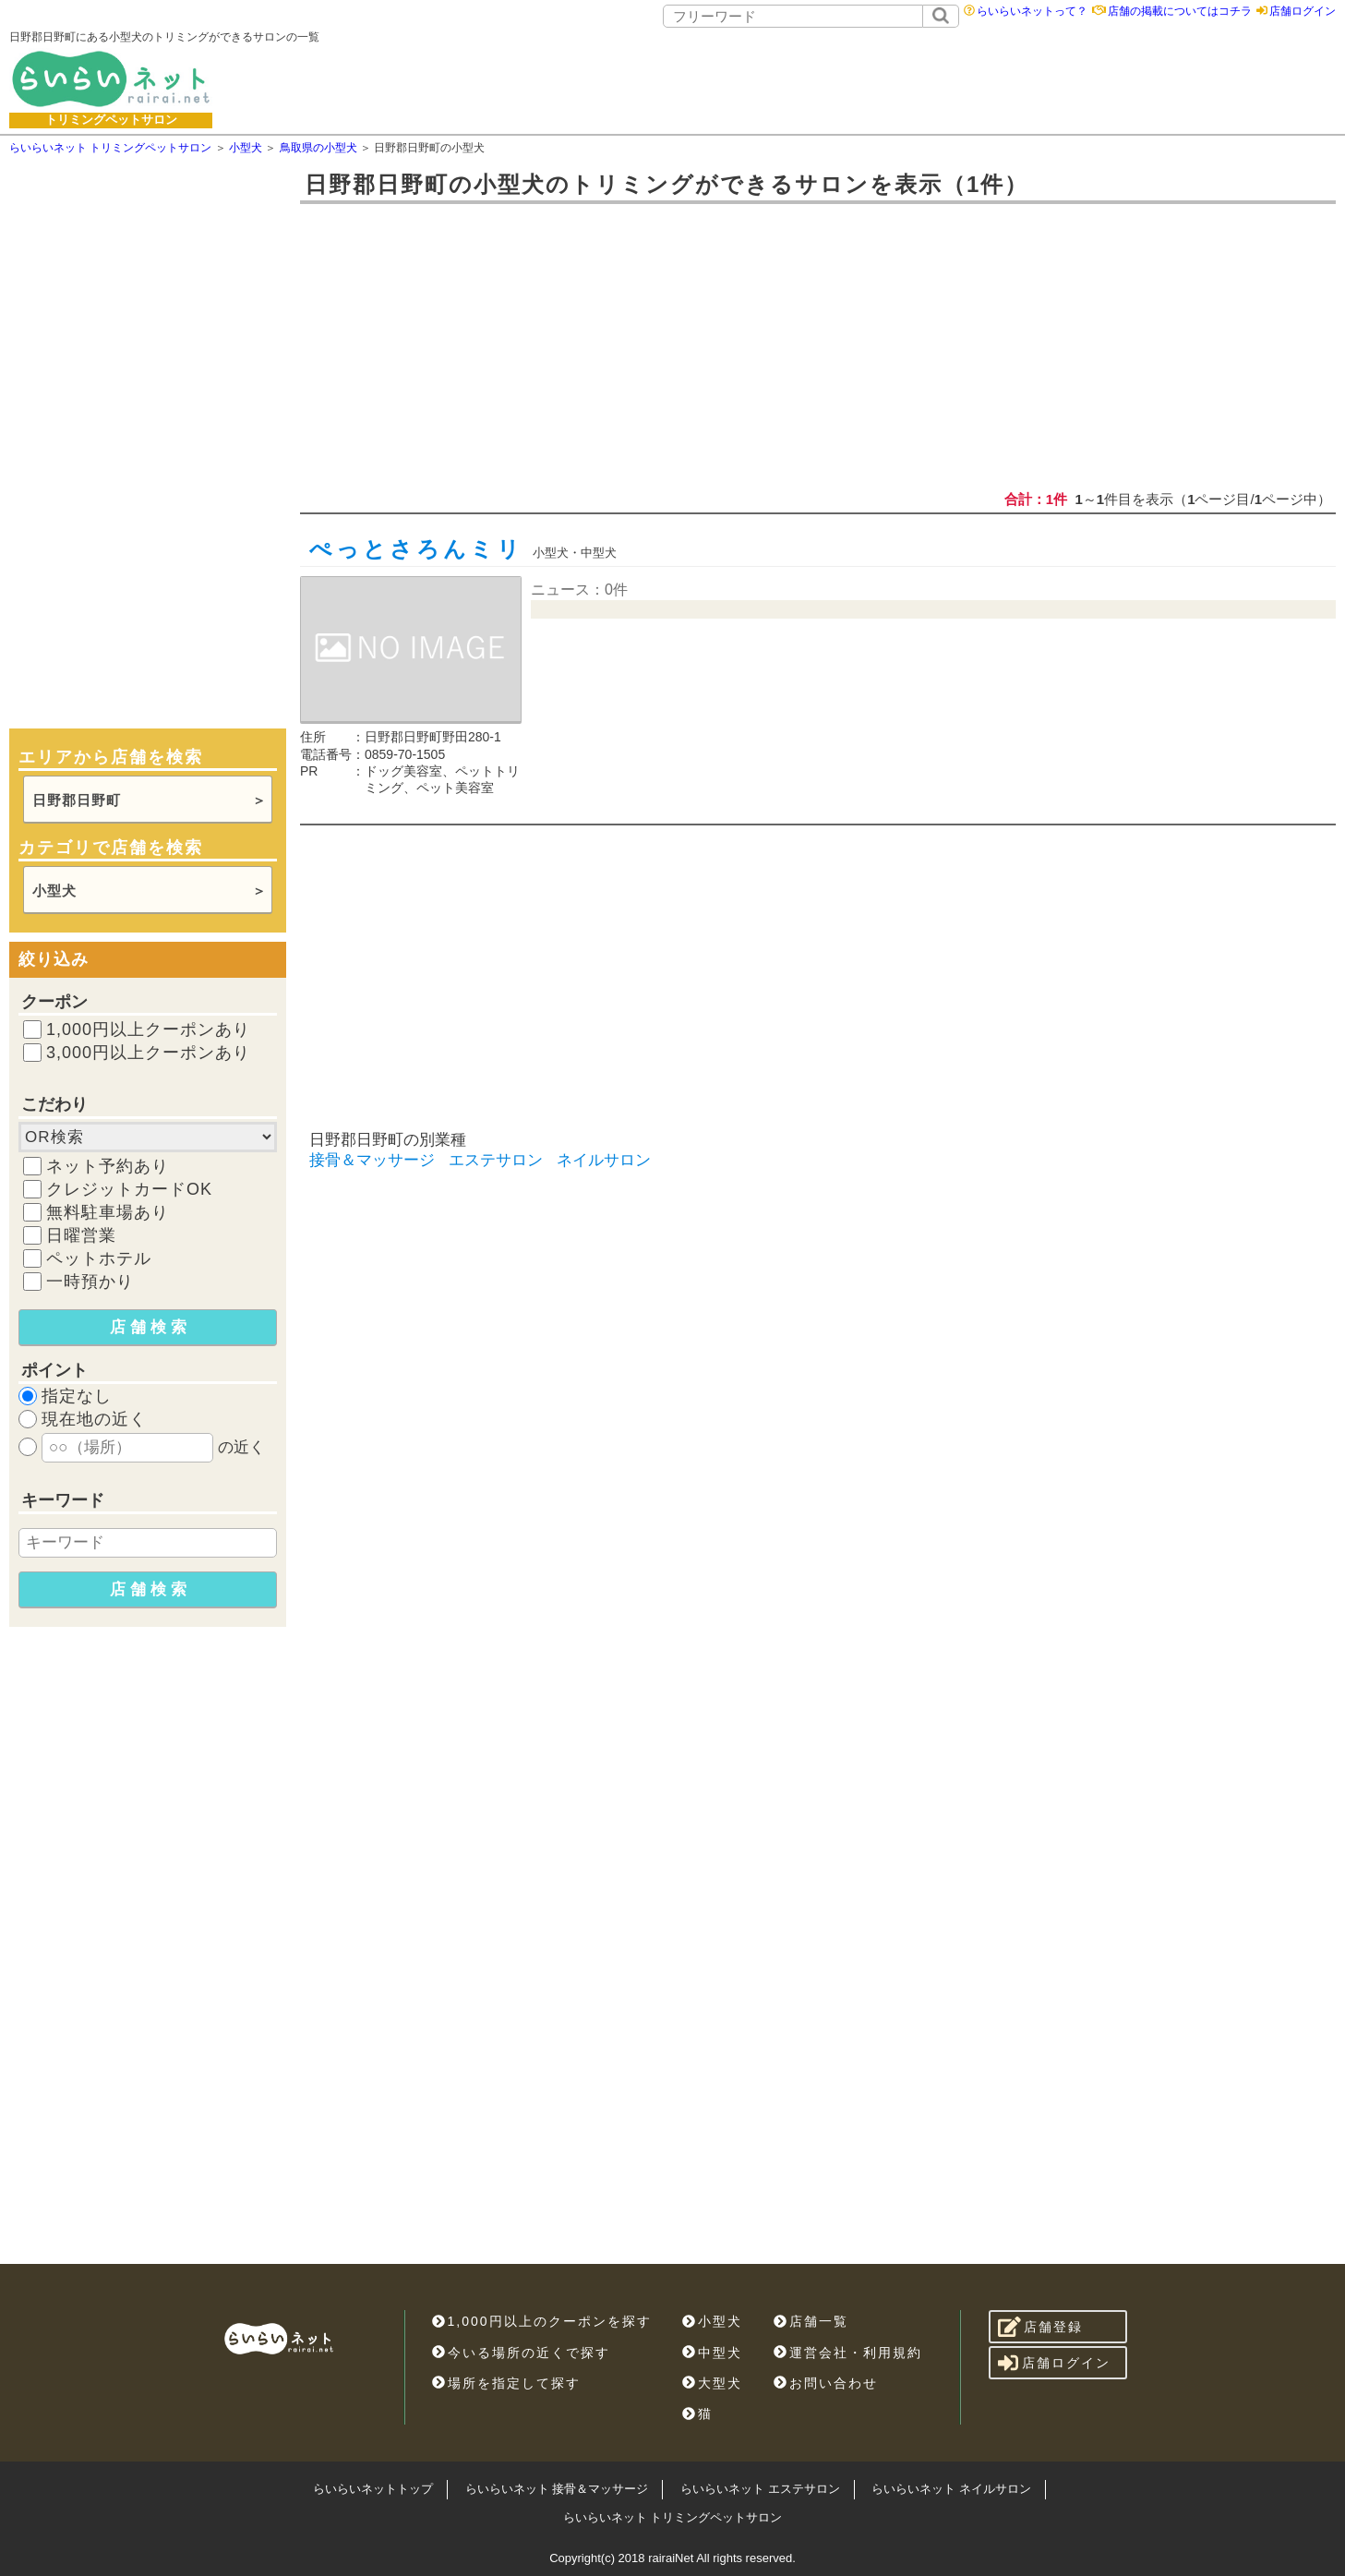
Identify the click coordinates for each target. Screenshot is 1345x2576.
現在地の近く (94, 1419)
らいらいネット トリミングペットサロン (673, 2517)
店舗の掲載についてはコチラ (1180, 11)
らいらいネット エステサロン (760, 2489)
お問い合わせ (826, 2383)
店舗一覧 (811, 2321)
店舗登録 (1041, 2327)
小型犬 (54, 890)
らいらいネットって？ (1032, 11)
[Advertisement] (843, 78)
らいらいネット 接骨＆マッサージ (557, 2489)
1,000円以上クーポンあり (148, 1029)
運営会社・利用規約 (848, 2352)
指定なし (77, 1396)
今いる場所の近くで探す (521, 2352)
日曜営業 (81, 1235)
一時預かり (90, 1281)
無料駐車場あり (107, 1212)
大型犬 (712, 2383)
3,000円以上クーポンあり (148, 1052)
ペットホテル (98, 1258)
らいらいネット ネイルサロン (951, 2489)
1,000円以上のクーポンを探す (542, 2321)
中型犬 (712, 2352)
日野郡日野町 (76, 800)
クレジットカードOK (129, 1189)
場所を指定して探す (506, 2383)
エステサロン (496, 1160)
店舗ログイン (1302, 11)
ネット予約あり (107, 1166)
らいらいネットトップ (373, 2489)
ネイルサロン (604, 1160)
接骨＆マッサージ (372, 1160)
